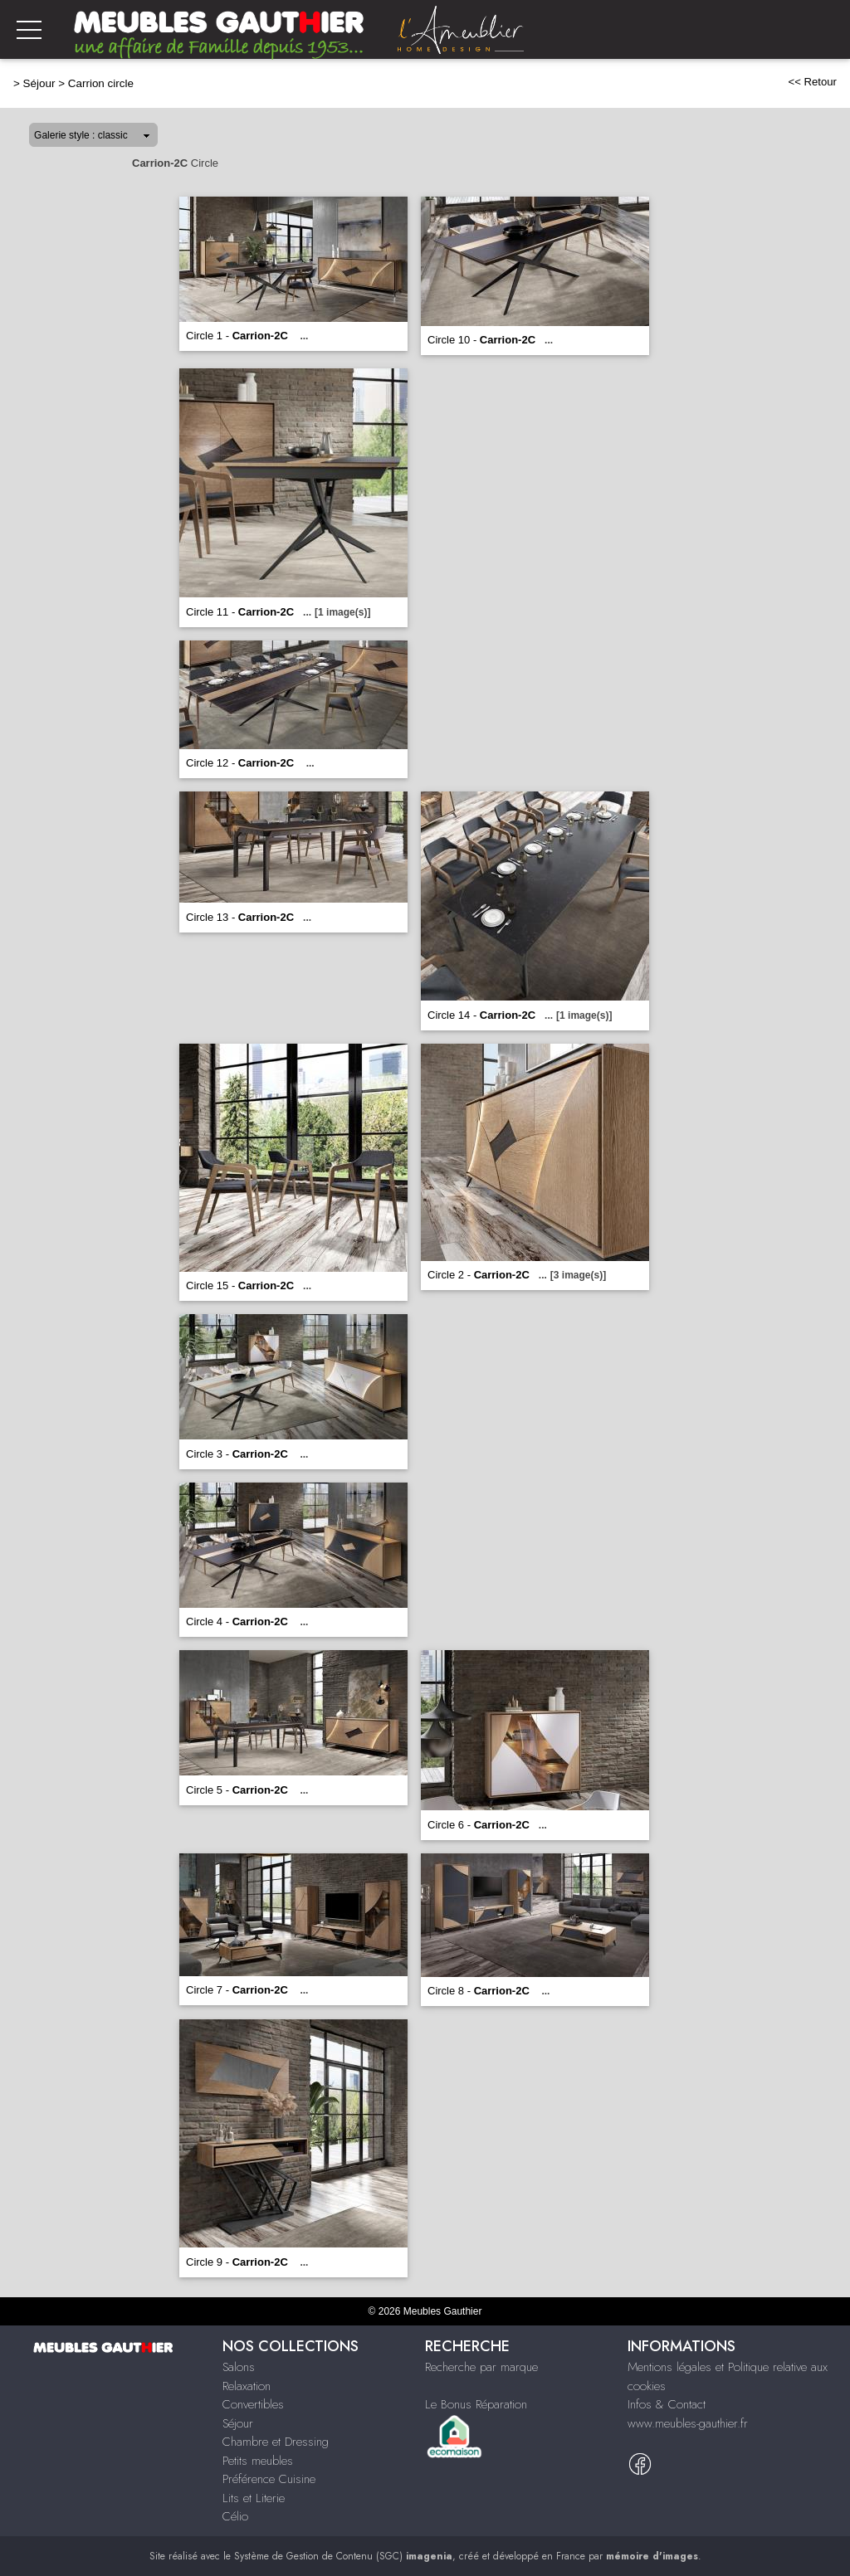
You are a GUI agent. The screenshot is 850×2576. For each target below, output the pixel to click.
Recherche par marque (481, 2367)
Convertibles (253, 2404)
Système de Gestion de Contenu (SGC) (343, 2556)
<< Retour (812, 81)
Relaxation (246, 2386)
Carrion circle (101, 83)
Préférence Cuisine (268, 2479)
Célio (235, 2516)
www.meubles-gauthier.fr (688, 2423)
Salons (238, 2367)
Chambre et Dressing (275, 2441)
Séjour (39, 83)
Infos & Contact (667, 2404)
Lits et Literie (253, 2498)
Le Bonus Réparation (476, 2404)
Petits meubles (257, 2461)
